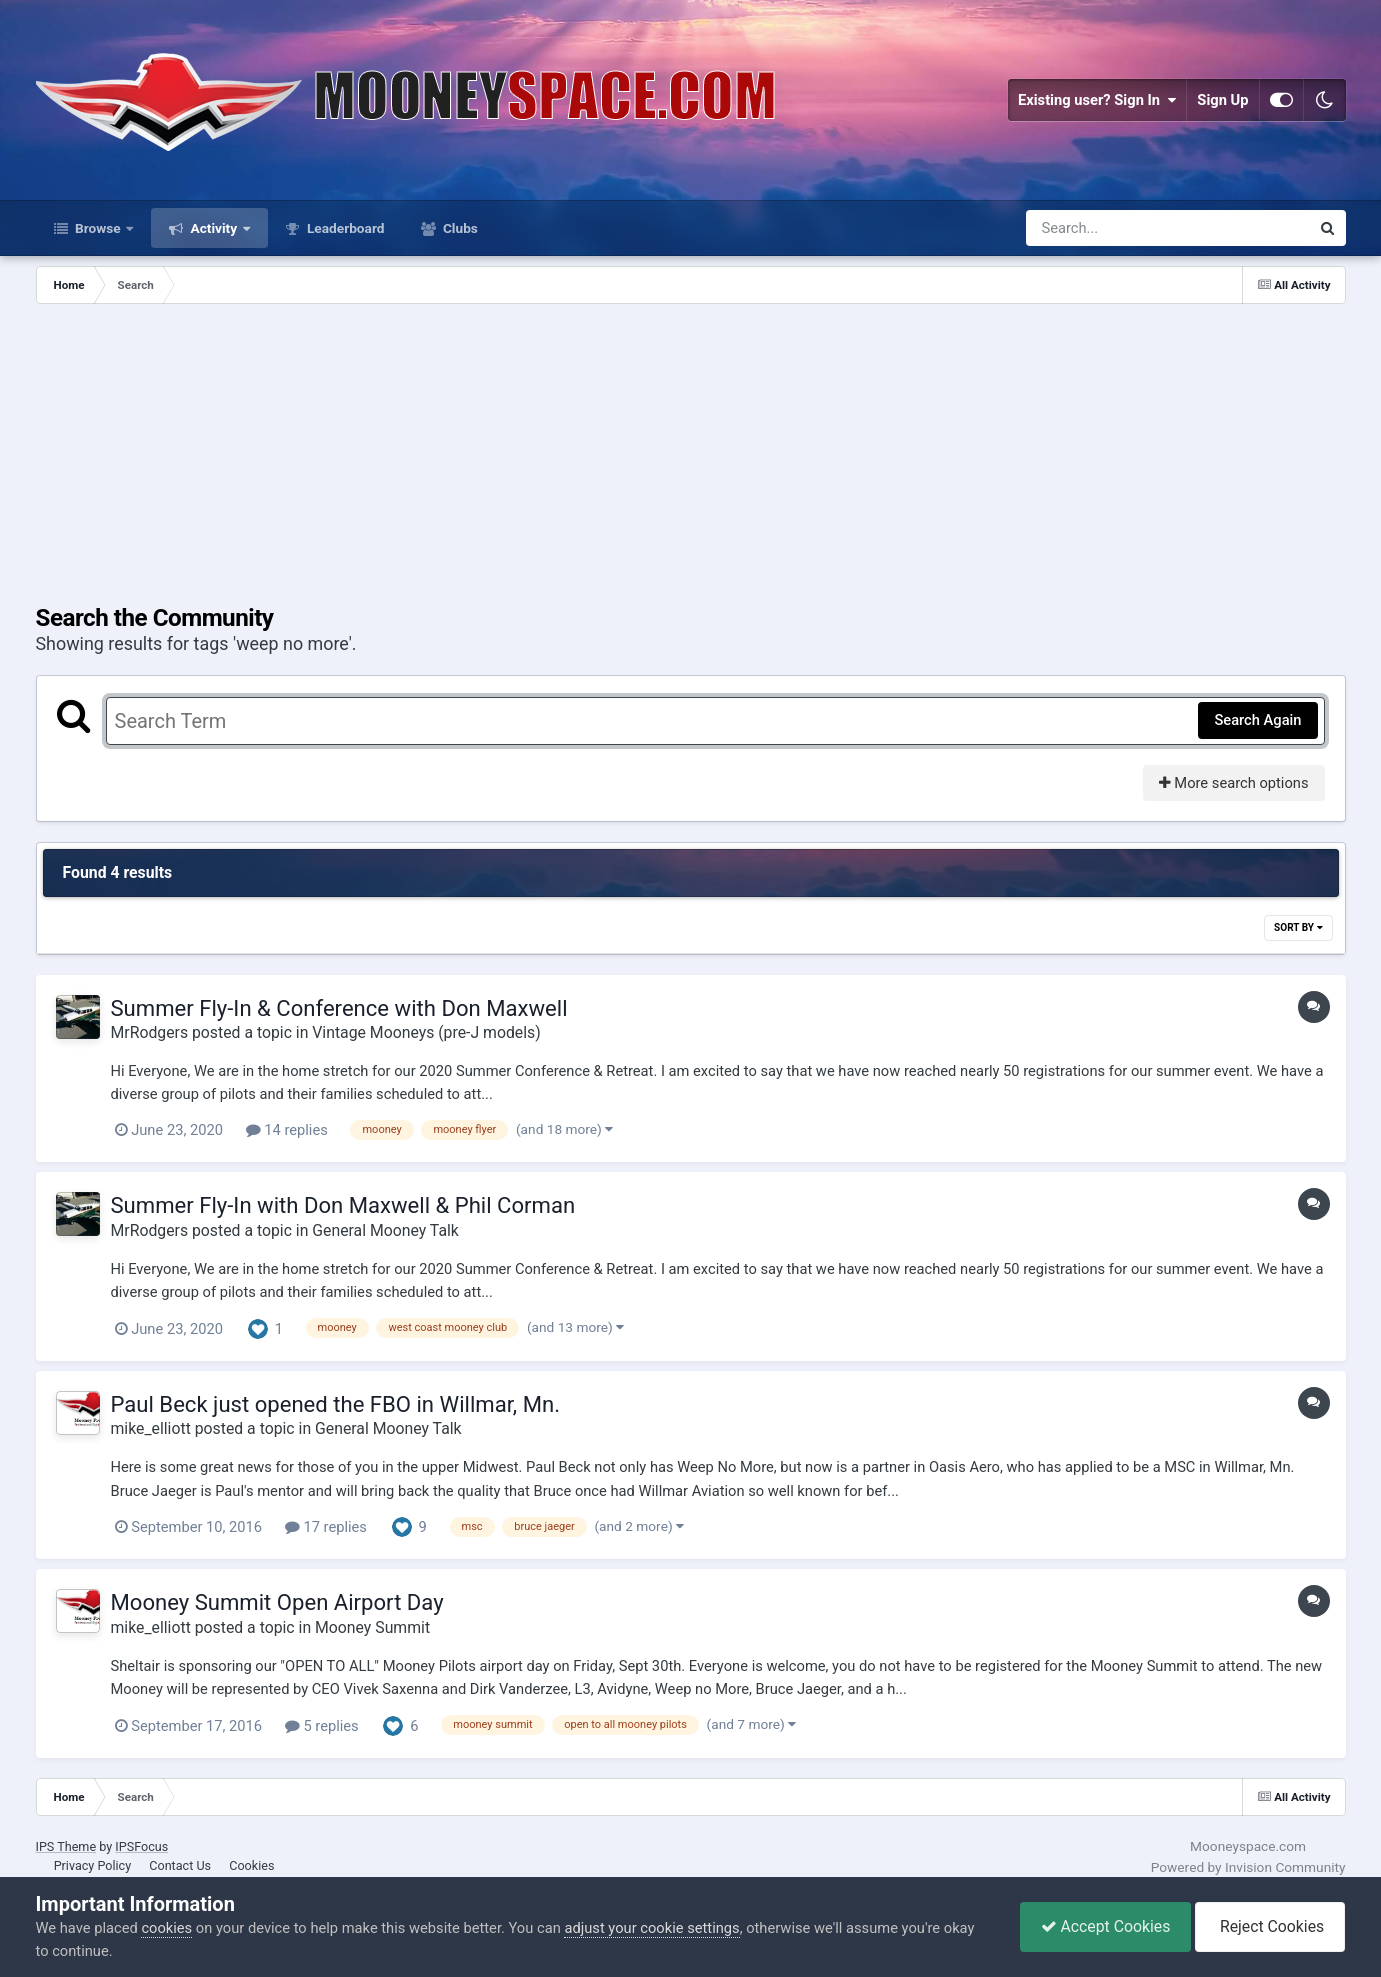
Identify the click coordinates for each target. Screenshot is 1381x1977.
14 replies (287, 1130)
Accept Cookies (1106, 1926)
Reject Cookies (1270, 1926)
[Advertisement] (691, 454)
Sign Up (1222, 100)
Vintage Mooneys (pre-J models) (426, 1032)
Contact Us (180, 1865)
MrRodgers (150, 1032)
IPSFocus (141, 1846)
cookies (166, 1928)
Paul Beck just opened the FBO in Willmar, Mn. (335, 1404)
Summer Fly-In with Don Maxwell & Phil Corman (343, 1205)
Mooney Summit (372, 1627)
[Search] (1115, 228)
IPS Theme (66, 1846)
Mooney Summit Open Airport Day (277, 1602)
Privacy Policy (93, 1865)
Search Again (1257, 720)
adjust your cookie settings (651, 1928)
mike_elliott (151, 1428)
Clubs (459, 228)
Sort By (1298, 927)
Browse (98, 228)
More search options (1234, 783)
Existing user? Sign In (1097, 100)
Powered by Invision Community (1248, 1867)
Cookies (251, 1865)
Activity (213, 228)
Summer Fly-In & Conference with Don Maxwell (339, 1008)
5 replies (322, 1726)
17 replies (326, 1527)
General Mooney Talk (385, 1230)
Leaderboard (344, 228)
